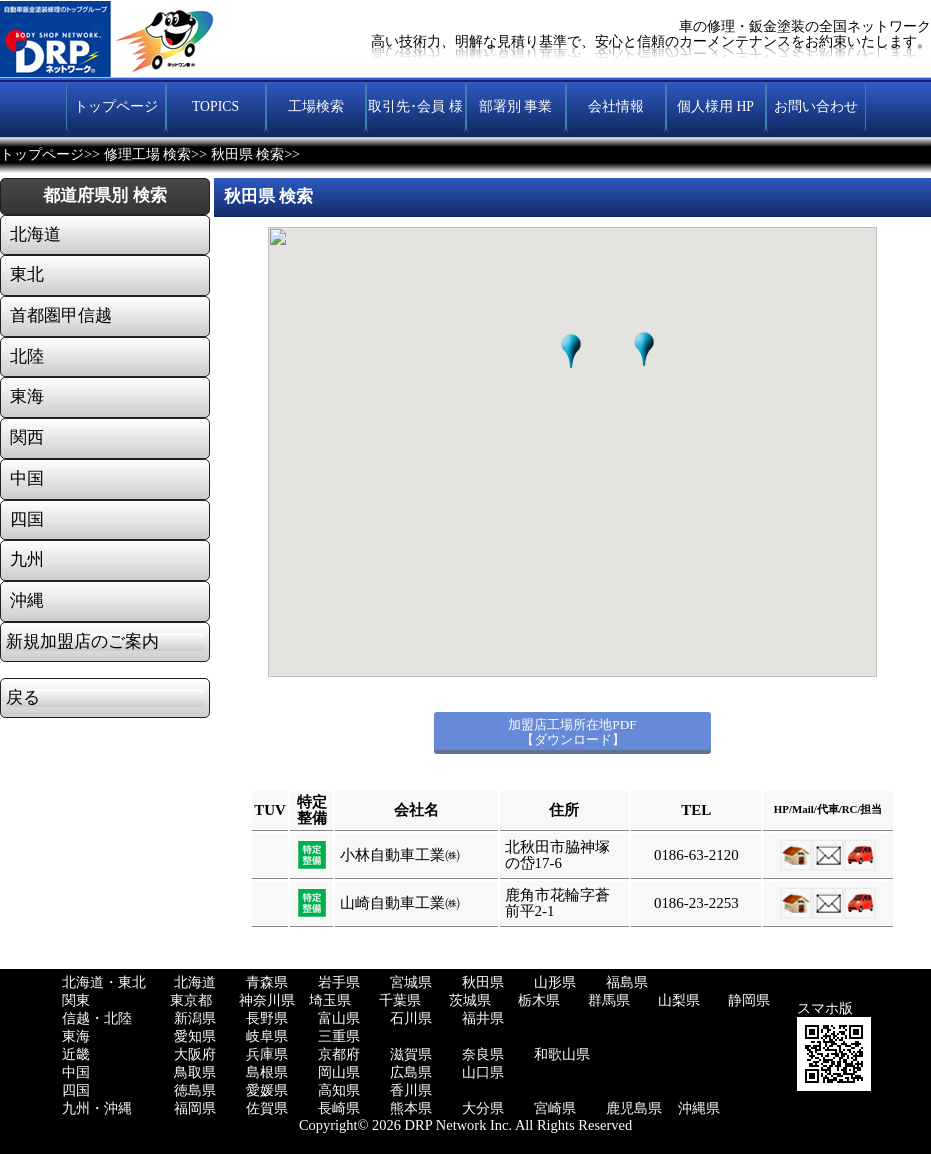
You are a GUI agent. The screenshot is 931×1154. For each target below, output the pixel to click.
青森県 (267, 982)
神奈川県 (267, 1000)
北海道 (195, 982)
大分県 (483, 1108)
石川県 (411, 1018)
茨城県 (470, 1000)
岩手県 (339, 982)
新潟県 (195, 1018)
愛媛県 (267, 1090)
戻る (23, 698)
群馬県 (609, 1000)
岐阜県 (267, 1036)
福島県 (627, 982)
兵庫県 (267, 1054)
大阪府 (195, 1054)
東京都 (191, 1000)
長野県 (267, 1018)
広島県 (411, 1072)
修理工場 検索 (147, 154)
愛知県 (195, 1036)
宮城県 (411, 982)
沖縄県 (699, 1108)
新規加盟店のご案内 (82, 642)
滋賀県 (411, 1054)
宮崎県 (555, 1108)
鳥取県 (195, 1072)
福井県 (483, 1018)
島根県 (267, 1072)
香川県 (411, 1090)
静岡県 (749, 1000)
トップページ (42, 154)
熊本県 (411, 1108)
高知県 (339, 1090)
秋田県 (483, 982)
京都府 (339, 1054)
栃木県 (539, 1000)
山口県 (483, 1072)
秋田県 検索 (247, 154)
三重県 (339, 1036)
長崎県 (339, 1108)
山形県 (555, 982)
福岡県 (195, 1108)
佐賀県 (267, 1108)
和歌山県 (562, 1054)
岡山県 (339, 1072)
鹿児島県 (634, 1108)
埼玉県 (330, 1000)
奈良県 (483, 1054)
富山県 (339, 1018)
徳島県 (195, 1090)
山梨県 (679, 1000)
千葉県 (400, 1000)
